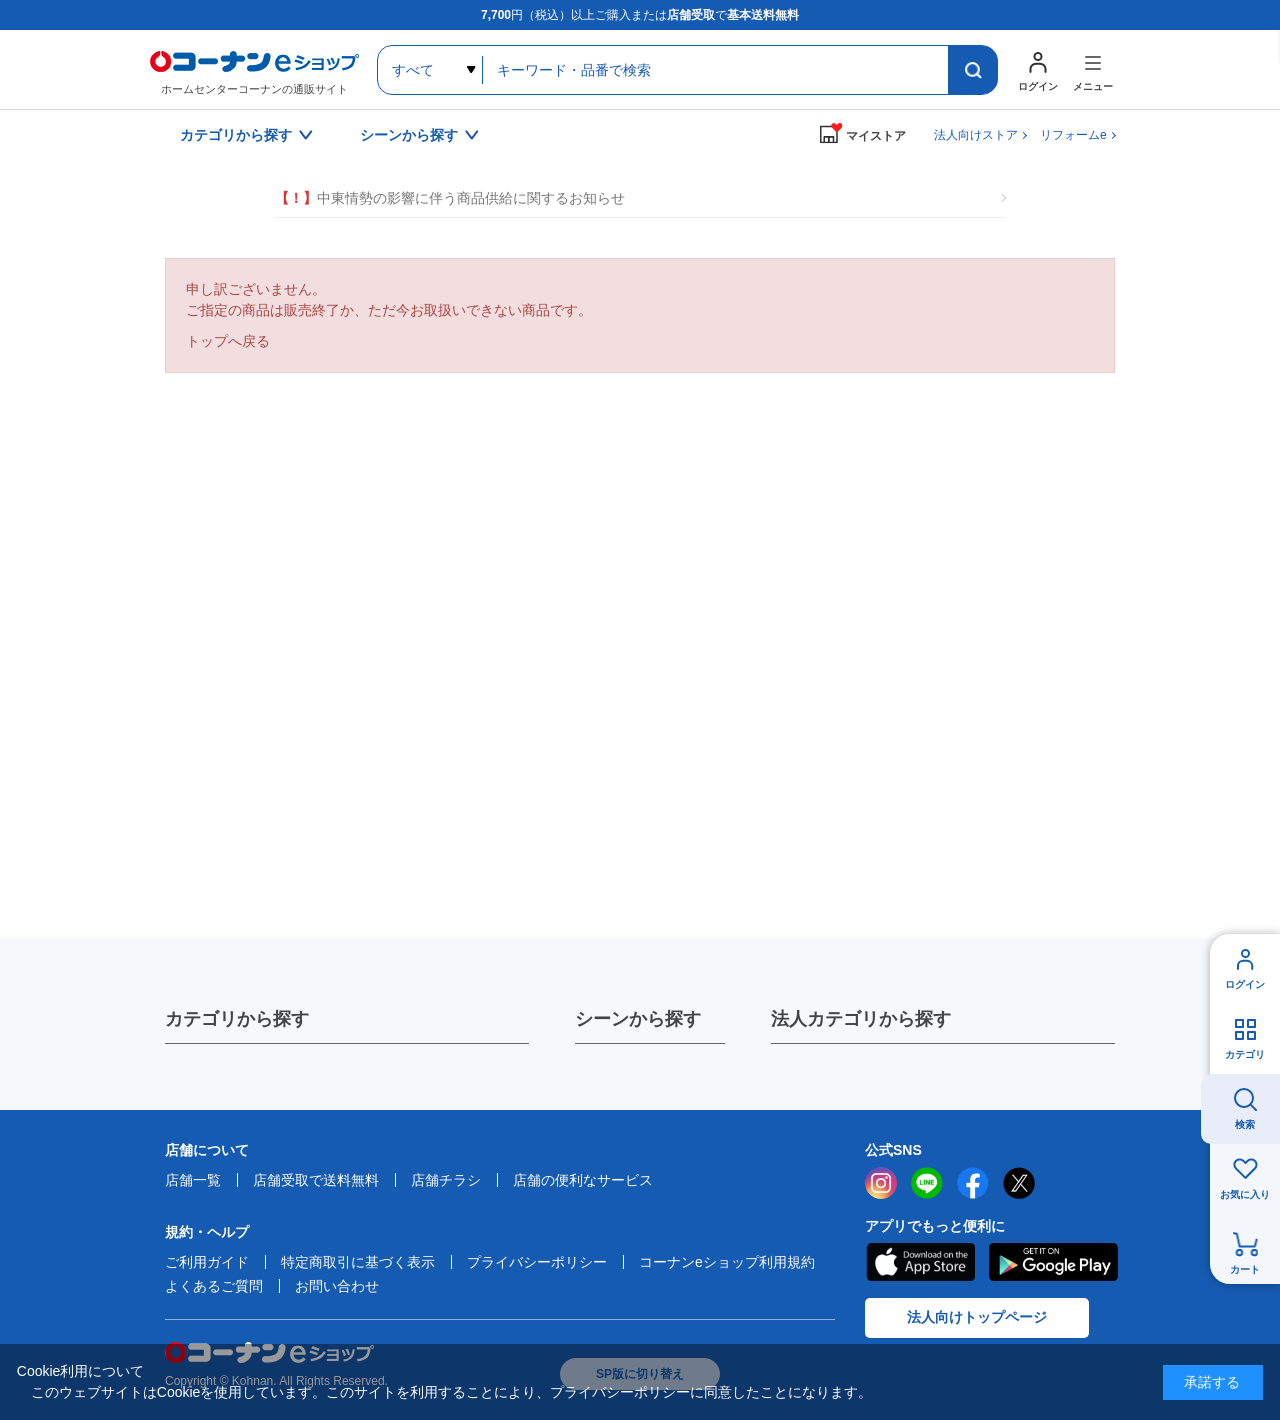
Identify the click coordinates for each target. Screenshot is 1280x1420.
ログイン (1245, 984)
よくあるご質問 (214, 1286)
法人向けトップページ (977, 1317)
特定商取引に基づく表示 (358, 1262)
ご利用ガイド (207, 1262)
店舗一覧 (193, 1180)
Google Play (1053, 1262)
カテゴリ (1245, 1054)
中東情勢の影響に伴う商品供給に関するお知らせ (450, 198)
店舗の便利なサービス (583, 1180)
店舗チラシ (446, 1180)
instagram (881, 1183)
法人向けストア (976, 135)
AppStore (920, 1262)
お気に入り (1245, 1194)
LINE (927, 1183)
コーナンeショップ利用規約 (727, 1262)
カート (1245, 1269)
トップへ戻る (228, 341)
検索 (1245, 1124)
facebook (973, 1183)
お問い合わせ (337, 1286)
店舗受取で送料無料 (316, 1180)
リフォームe (1073, 135)
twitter (1019, 1183)
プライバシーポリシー (537, 1262)
